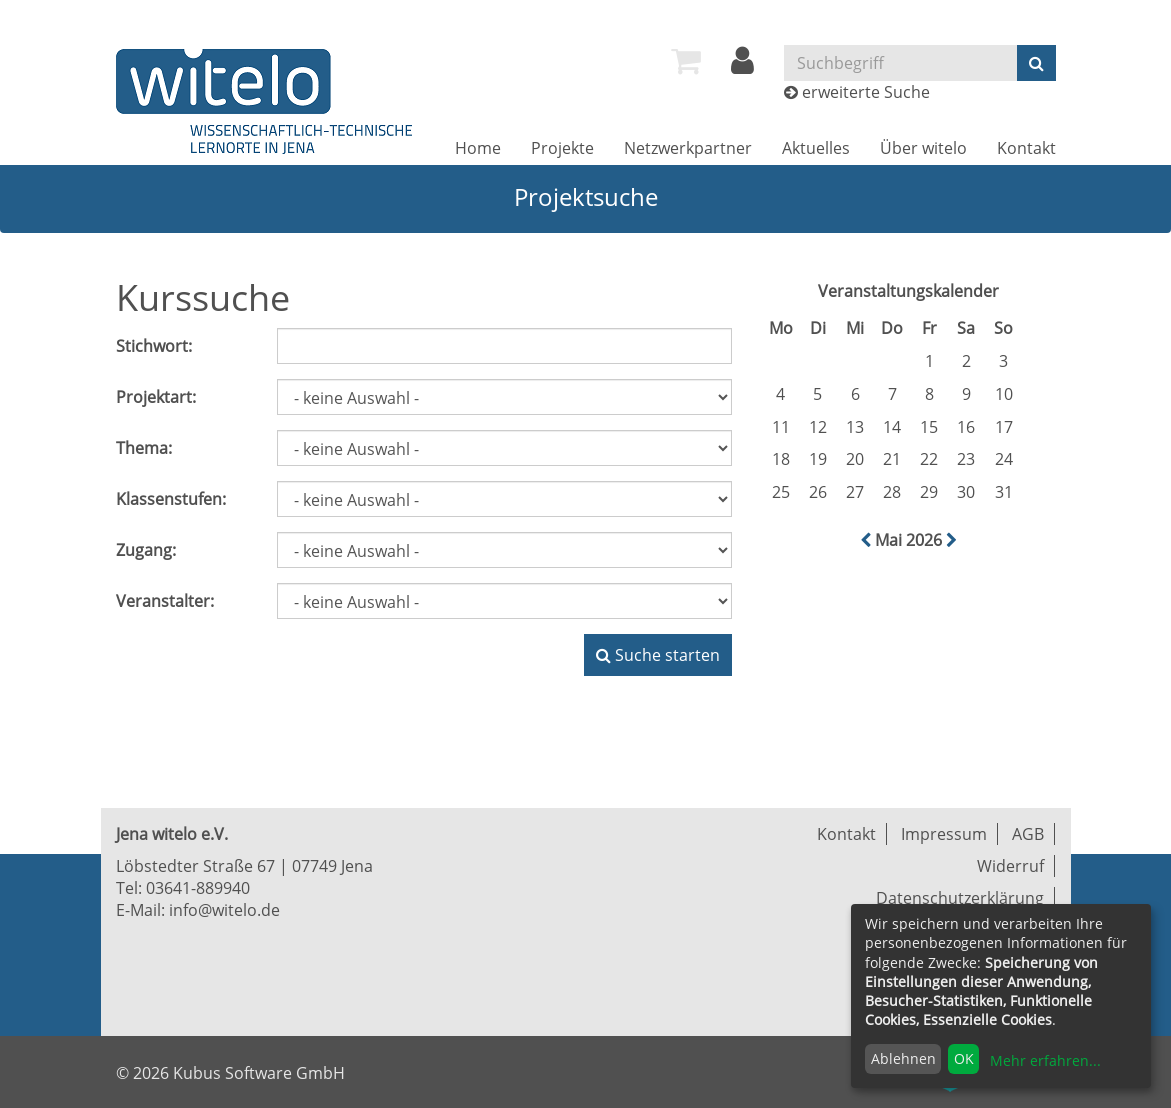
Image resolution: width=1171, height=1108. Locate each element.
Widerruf (1010, 866)
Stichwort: (154, 346)
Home (478, 148)
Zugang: (146, 550)
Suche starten (658, 655)
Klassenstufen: (171, 499)
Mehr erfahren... (1045, 1060)
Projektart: (156, 397)
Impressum (944, 834)
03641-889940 (198, 888)
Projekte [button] (562, 148)
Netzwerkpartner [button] (688, 148)
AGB (1028, 834)
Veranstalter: (165, 601)
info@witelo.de (224, 910)
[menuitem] (686, 61)
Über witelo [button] (923, 148)
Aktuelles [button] (816, 148)
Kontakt (1026, 148)
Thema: (144, 448)
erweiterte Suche (866, 92)
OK (964, 1058)
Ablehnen (903, 1058)
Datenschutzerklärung (960, 898)
